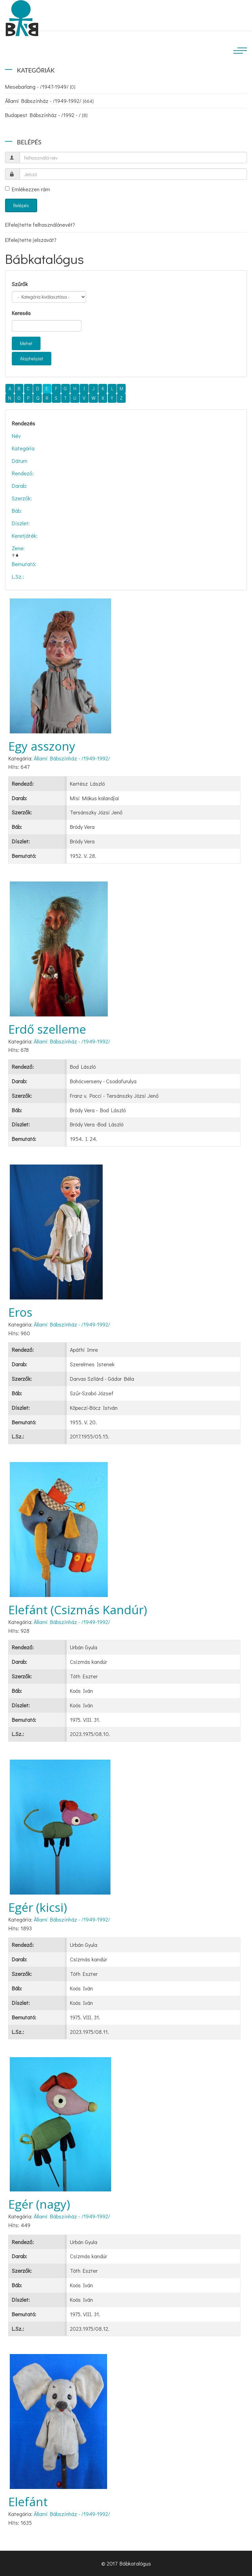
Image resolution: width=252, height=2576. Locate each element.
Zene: (18, 548)
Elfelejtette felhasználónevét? (40, 224)
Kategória (23, 448)
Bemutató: (24, 563)
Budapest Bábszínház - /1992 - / (46, 114)
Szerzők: (22, 498)
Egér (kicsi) (37, 1907)
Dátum (19, 460)
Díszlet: (21, 523)
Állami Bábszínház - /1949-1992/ (49, 100)
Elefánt (28, 2502)
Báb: (17, 510)
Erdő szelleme (47, 1029)
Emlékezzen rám (27, 189)
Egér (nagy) (39, 2204)
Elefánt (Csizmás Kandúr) (77, 1610)
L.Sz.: (18, 576)
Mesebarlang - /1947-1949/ (40, 86)
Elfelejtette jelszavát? (30, 239)
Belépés (21, 205)
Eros (20, 1312)
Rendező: (23, 473)
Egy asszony (41, 746)
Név (16, 435)
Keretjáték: (24, 535)
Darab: (19, 485)
